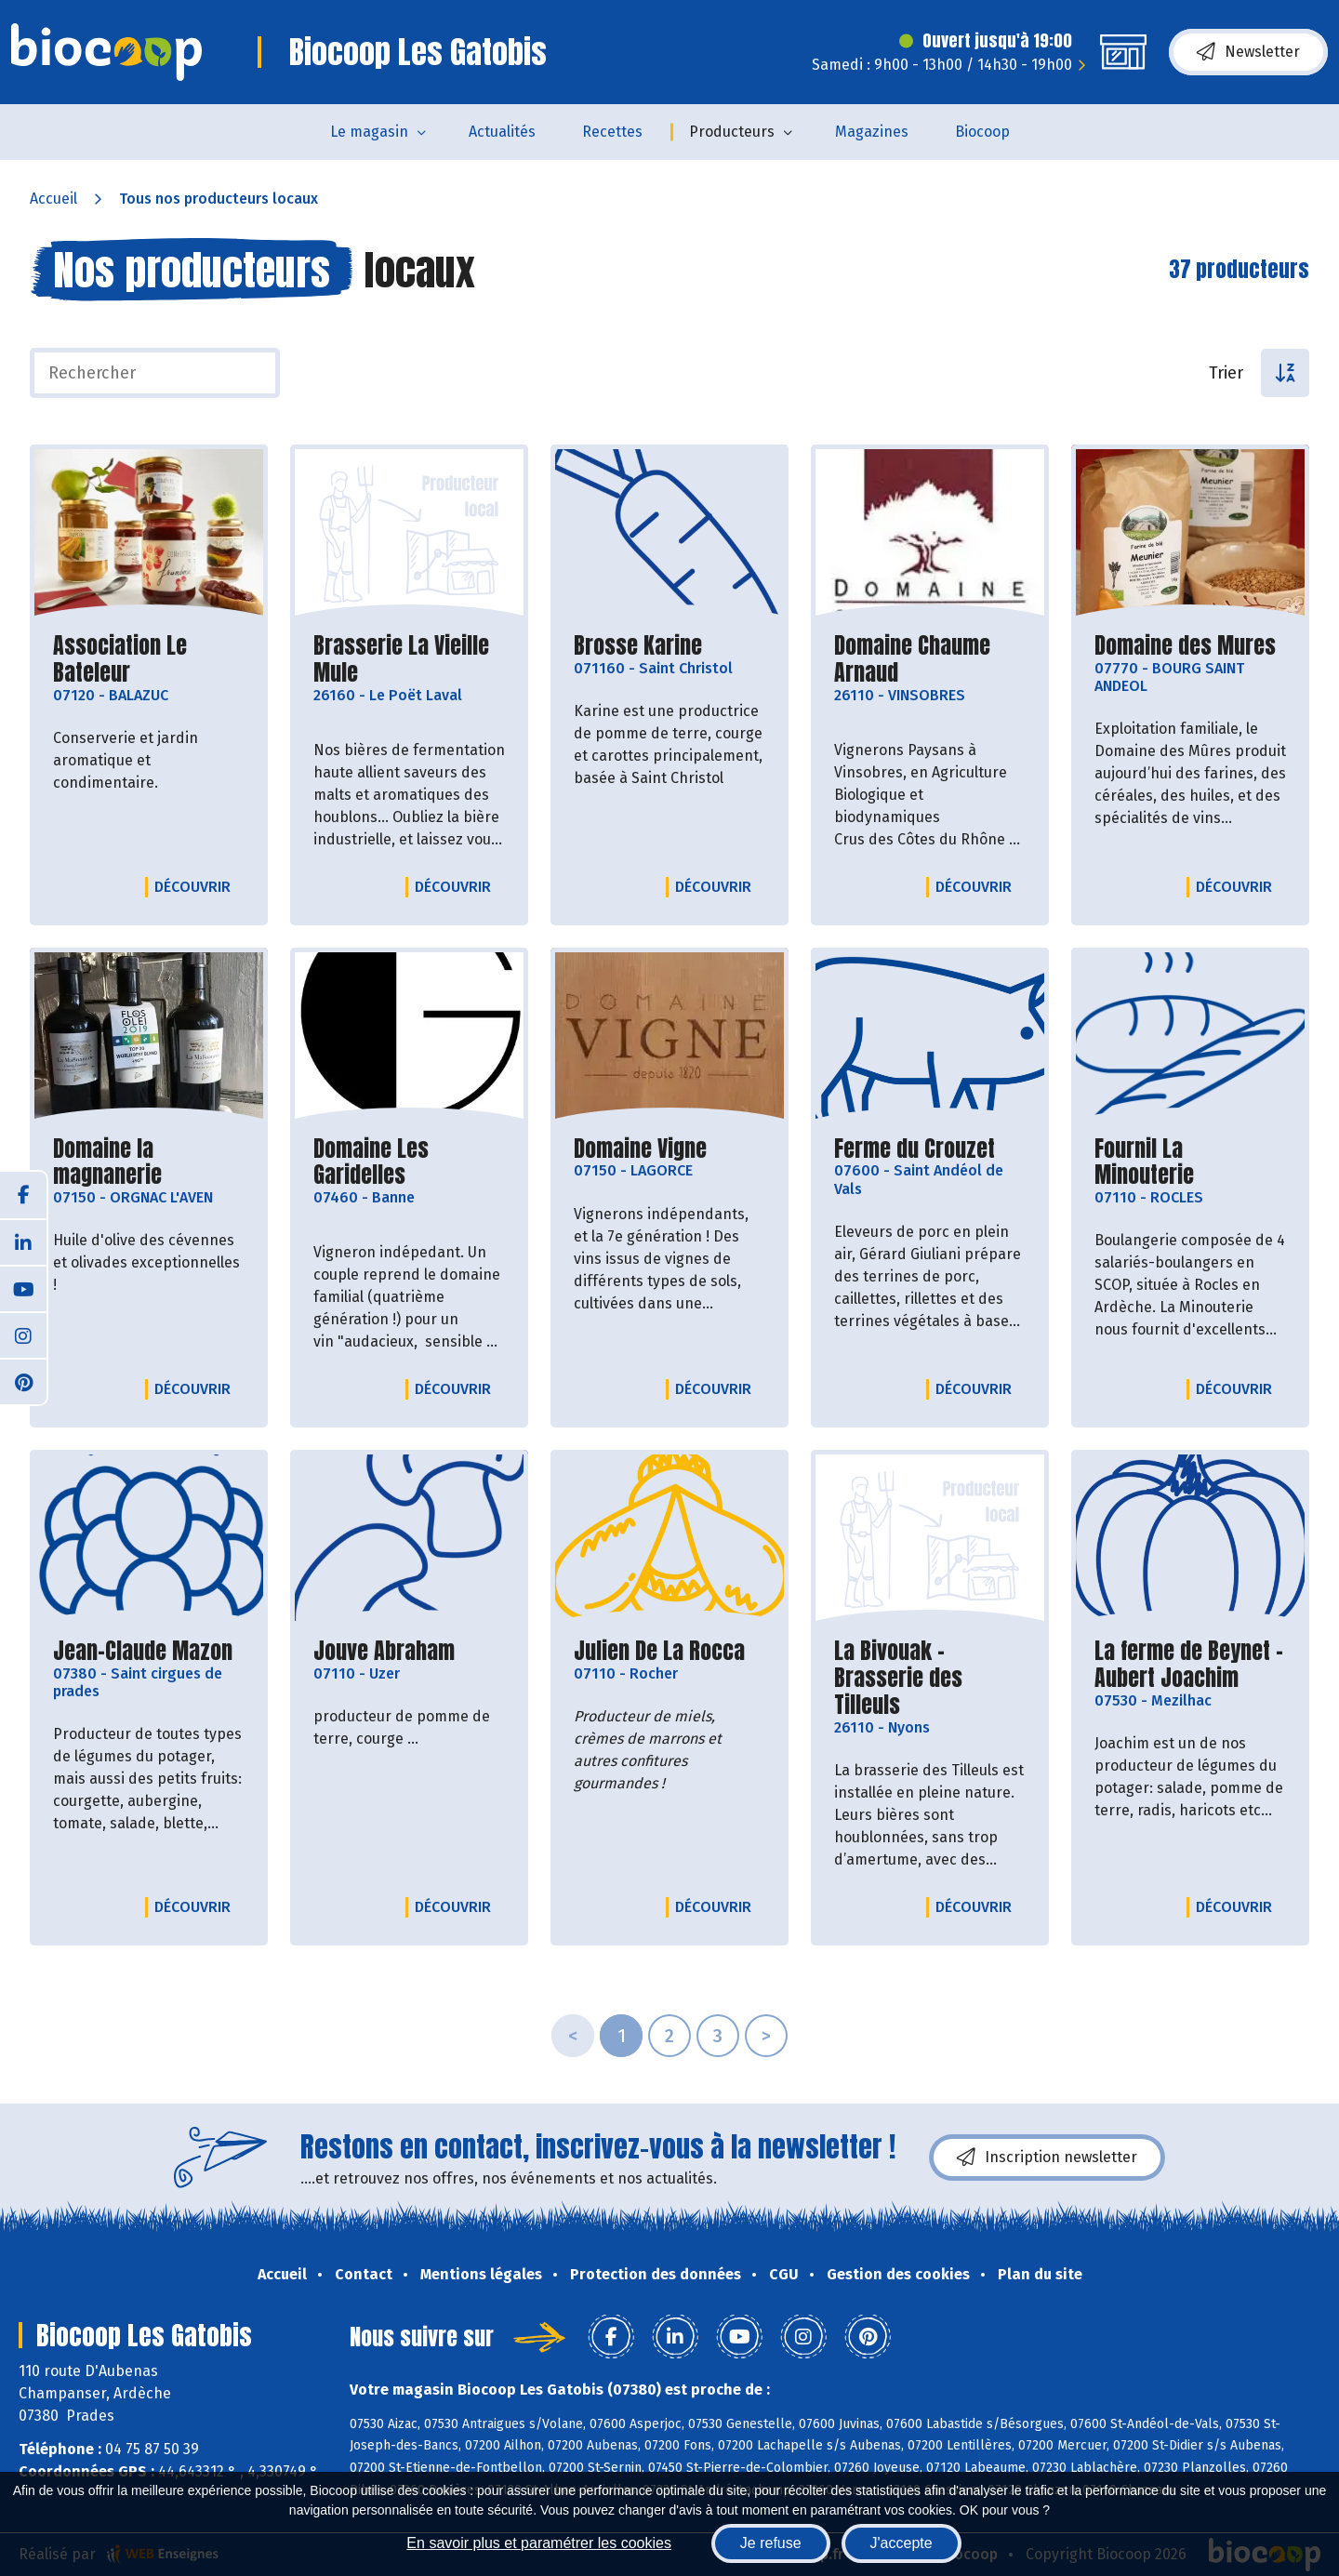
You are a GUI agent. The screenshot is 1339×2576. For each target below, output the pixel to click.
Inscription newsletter (1047, 2157)
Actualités (502, 131)
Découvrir (197, 886)
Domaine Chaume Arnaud (930, 659)
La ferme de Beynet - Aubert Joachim (1190, 1665)
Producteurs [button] (732, 131)
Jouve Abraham (384, 1651)
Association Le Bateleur (149, 659)
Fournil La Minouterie (1190, 1162)
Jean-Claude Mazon (142, 1651)
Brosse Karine (638, 645)
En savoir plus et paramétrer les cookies (538, 2543)
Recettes (612, 131)
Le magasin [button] (369, 131)
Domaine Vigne (640, 1148)
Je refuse (771, 2543)
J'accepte (901, 2543)
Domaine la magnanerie (149, 1162)
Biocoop (982, 131)
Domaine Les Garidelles (409, 1162)
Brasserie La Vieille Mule (409, 659)
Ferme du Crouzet (914, 1148)
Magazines (871, 131)
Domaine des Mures (1185, 645)
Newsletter (1248, 52)
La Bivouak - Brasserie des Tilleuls (930, 1678)
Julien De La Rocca (659, 1651)
